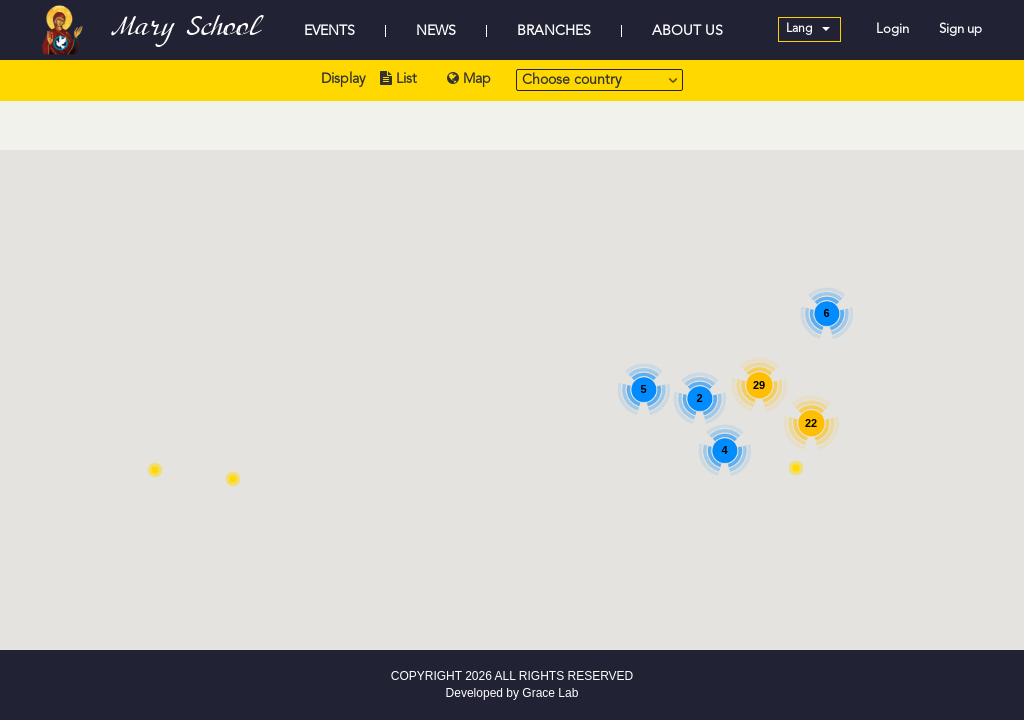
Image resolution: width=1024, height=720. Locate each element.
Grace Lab (550, 693)
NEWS (436, 31)
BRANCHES (554, 31)
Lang (808, 29)
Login (892, 29)
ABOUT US (687, 31)
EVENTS (329, 31)
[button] (233, 479)
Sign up (960, 29)
